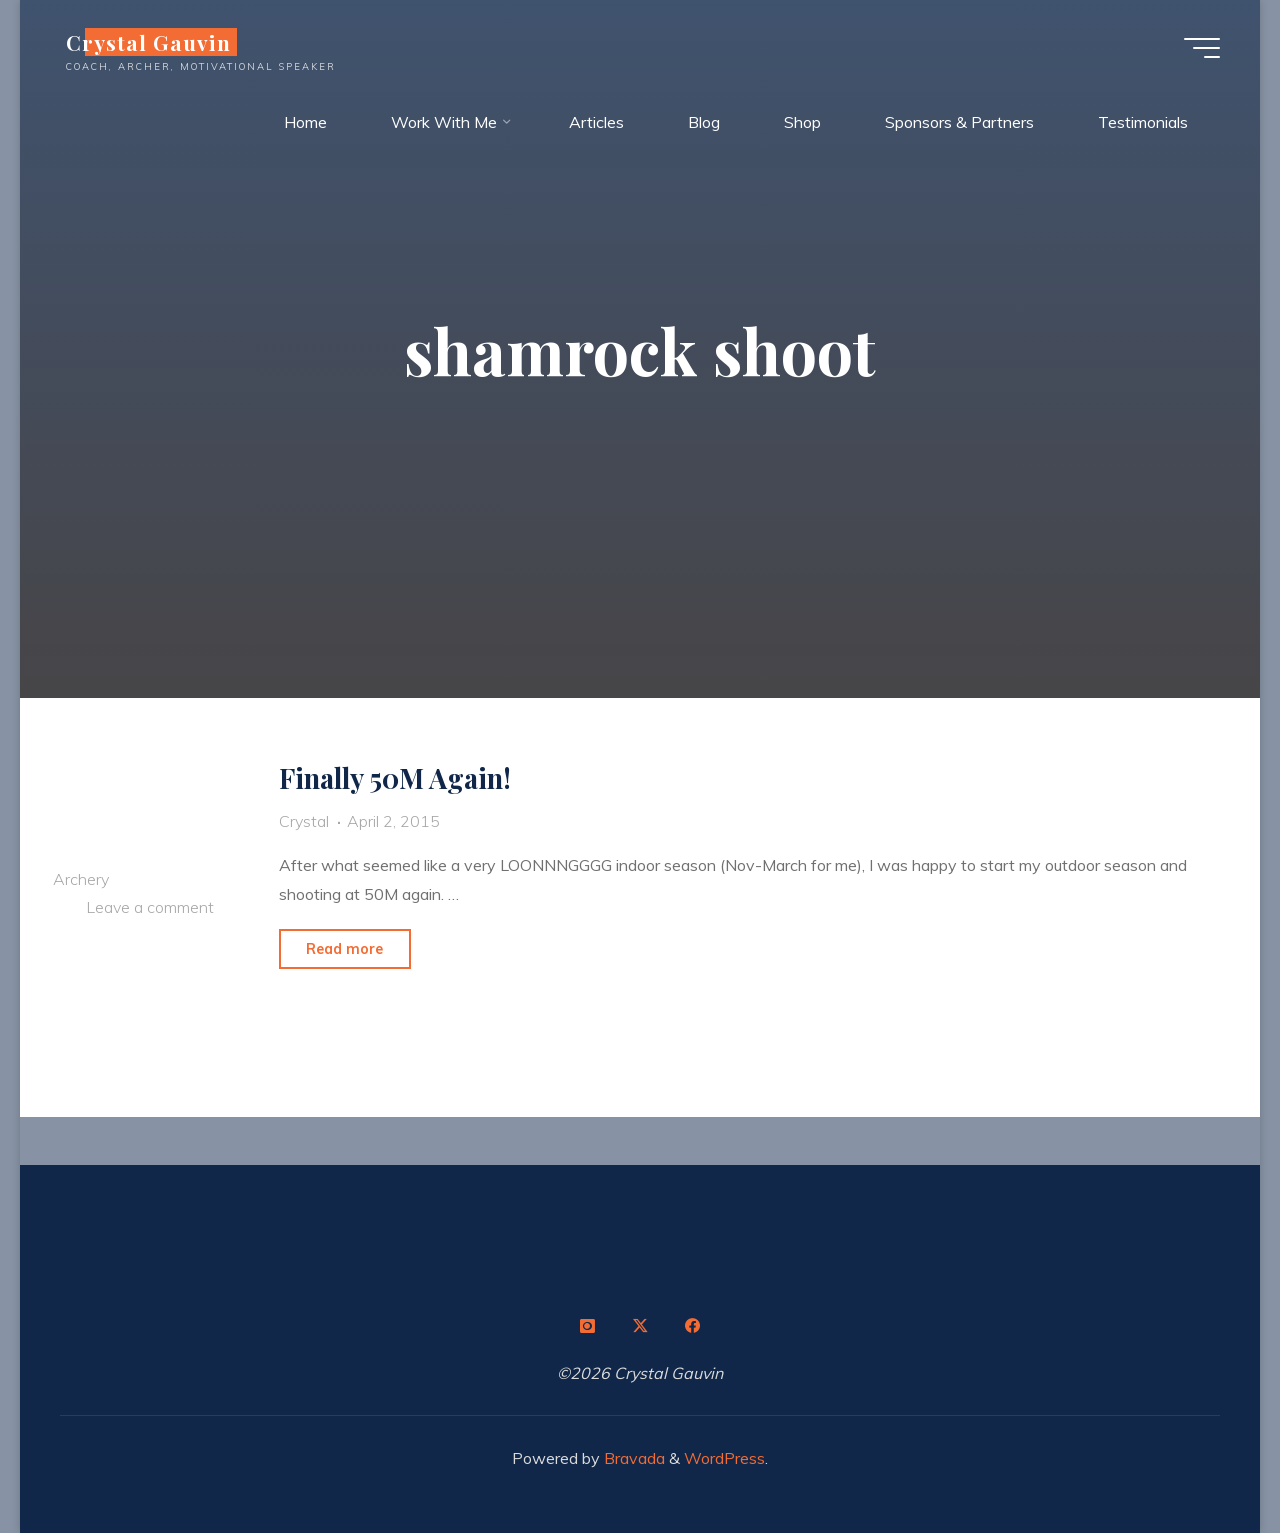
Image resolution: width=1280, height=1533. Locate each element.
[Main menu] (1202, 48)
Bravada (632, 1458)
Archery (81, 879)
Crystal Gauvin (148, 42)
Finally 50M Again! (395, 778)
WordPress (724, 1458)
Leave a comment (150, 908)
